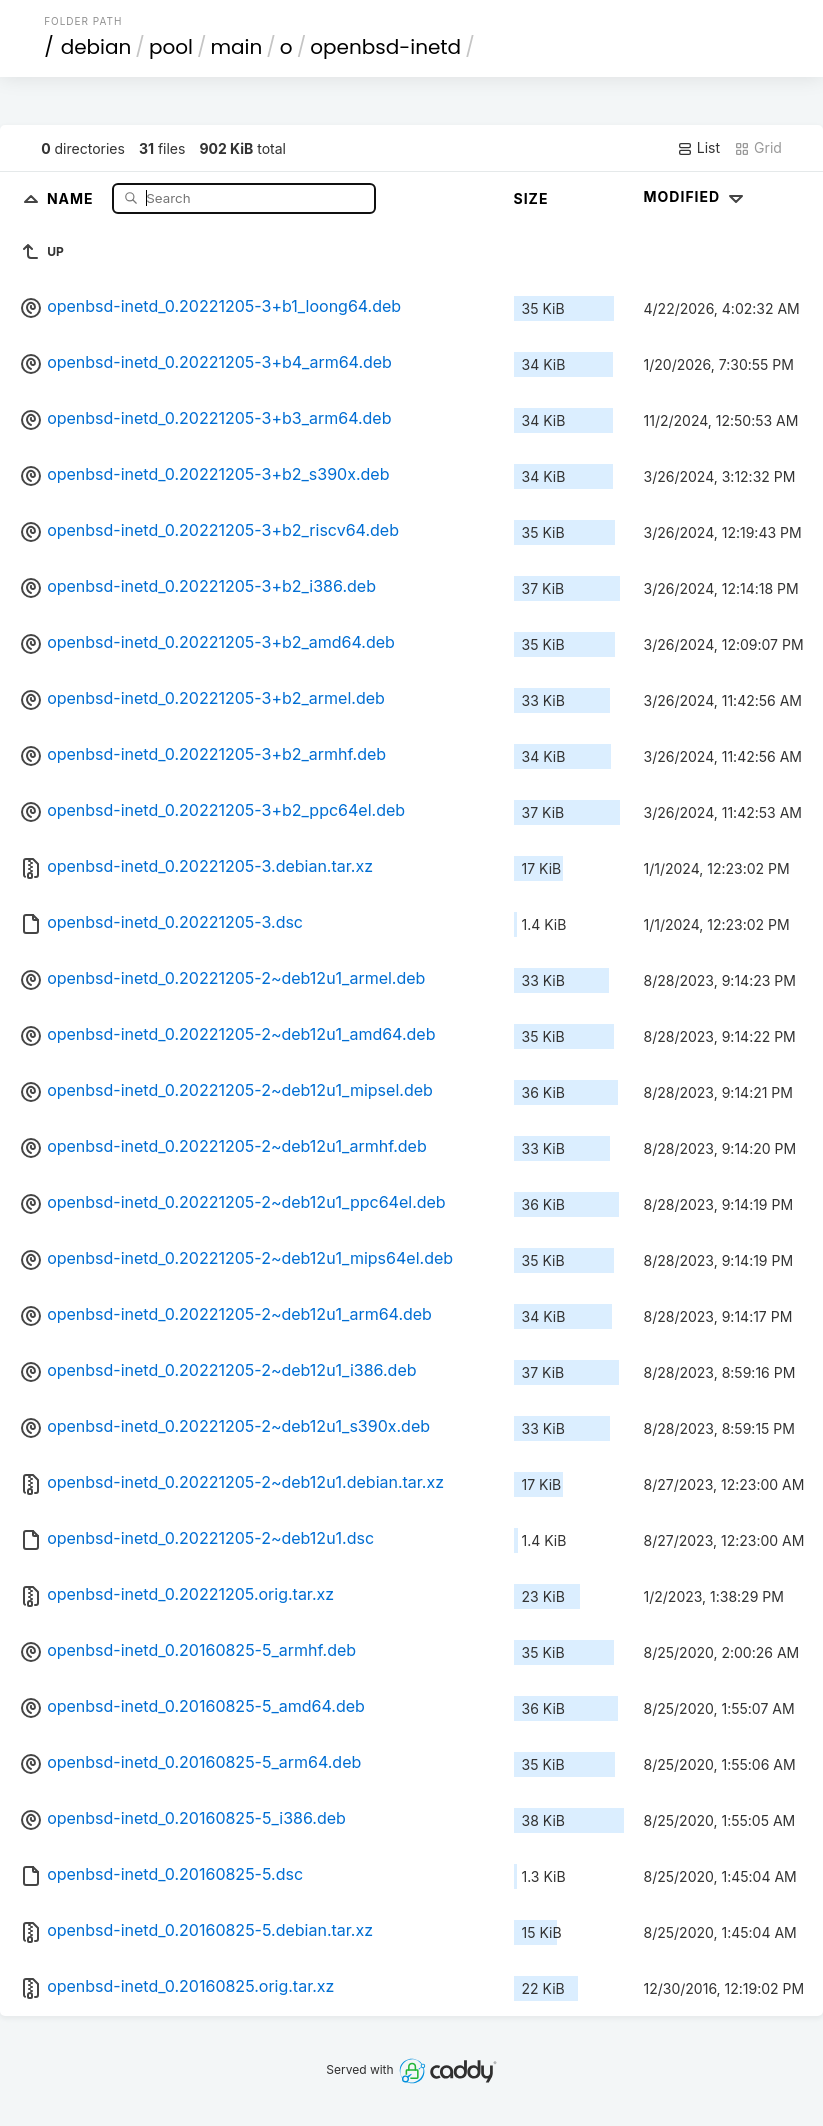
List (698, 148)
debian (96, 47)
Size (531, 198)
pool (171, 47)
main (236, 47)
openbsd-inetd (385, 47)
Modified (696, 196)
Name (72, 197)
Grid (758, 148)
